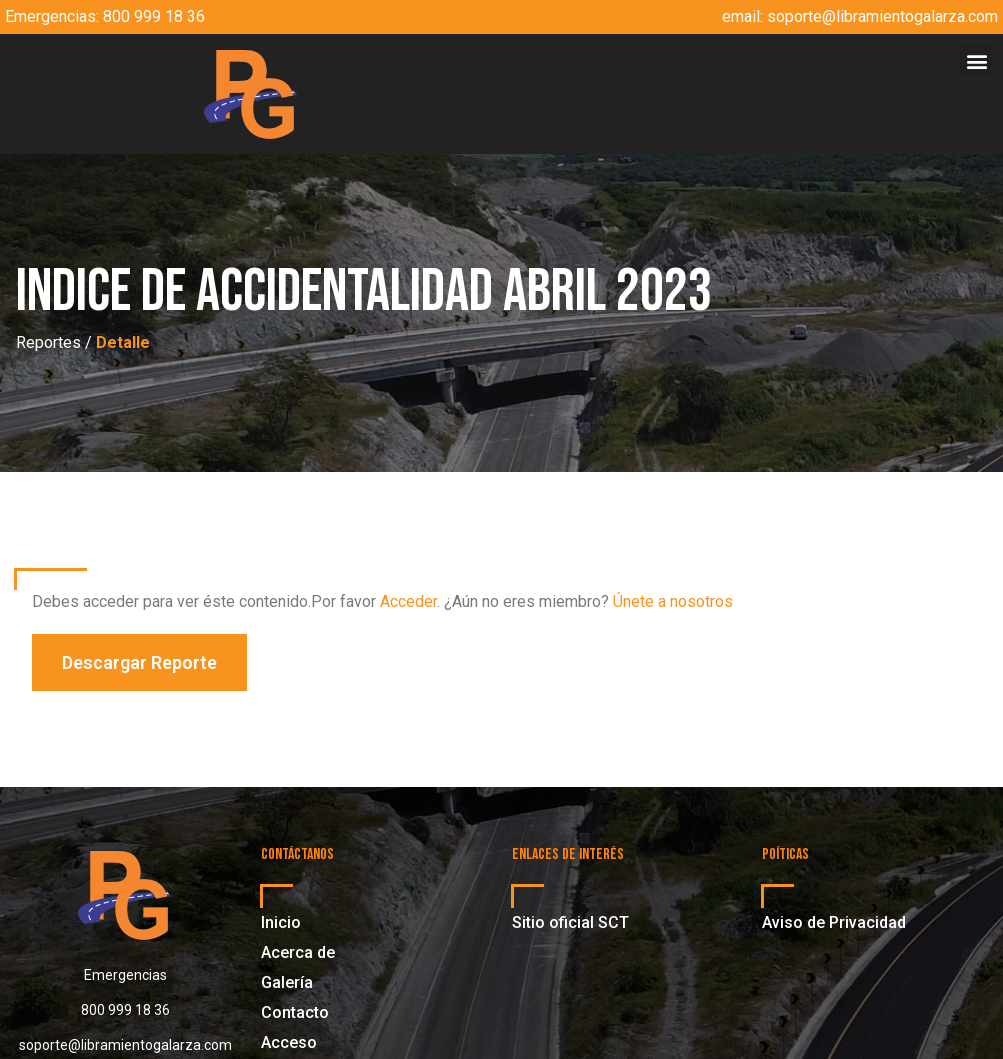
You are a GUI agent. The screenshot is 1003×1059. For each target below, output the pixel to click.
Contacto (295, 1012)
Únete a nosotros (673, 601)
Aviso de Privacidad (834, 922)
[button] (976, 60)
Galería (287, 982)
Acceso (289, 1042)
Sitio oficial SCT (570, 922)
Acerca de (298, 952)
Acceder (408, 601)
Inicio (281, 922)
